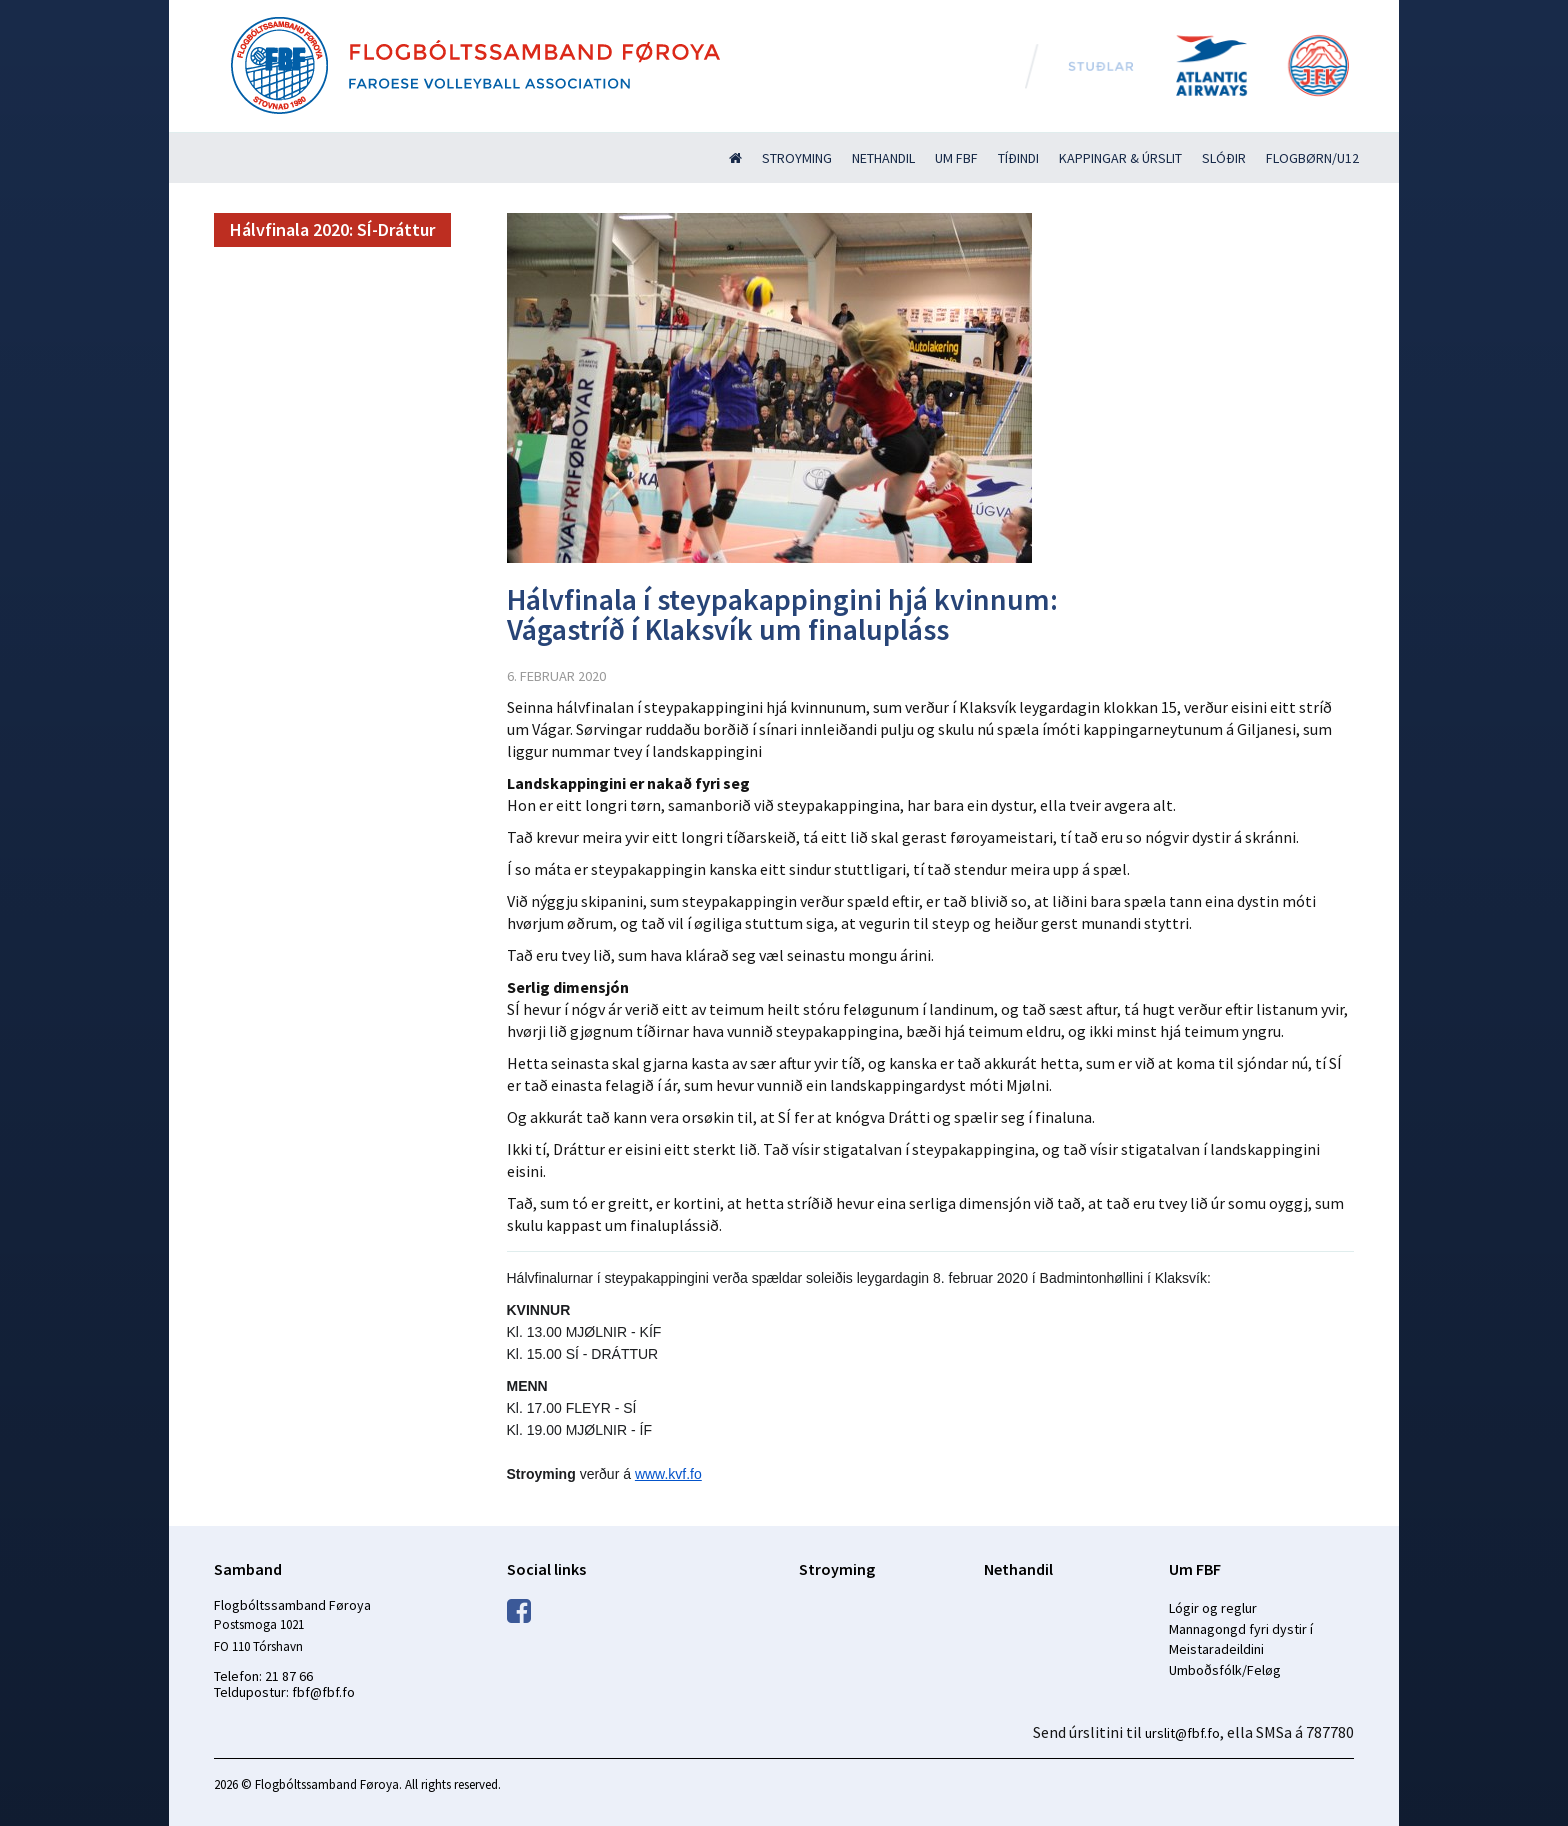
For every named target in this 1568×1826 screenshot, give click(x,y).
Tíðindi (1018, 158)
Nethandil (883, 158)
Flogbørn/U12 (1312, 158)
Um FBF (956, 158)
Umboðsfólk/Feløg (1225, 1670)
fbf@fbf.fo (323, 1692)
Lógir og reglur (1213, 1608)
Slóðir (1224, 158)
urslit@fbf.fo (1182, 1733)
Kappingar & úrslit (1120, 158)
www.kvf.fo (668, 1474)
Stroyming (797, 158)
